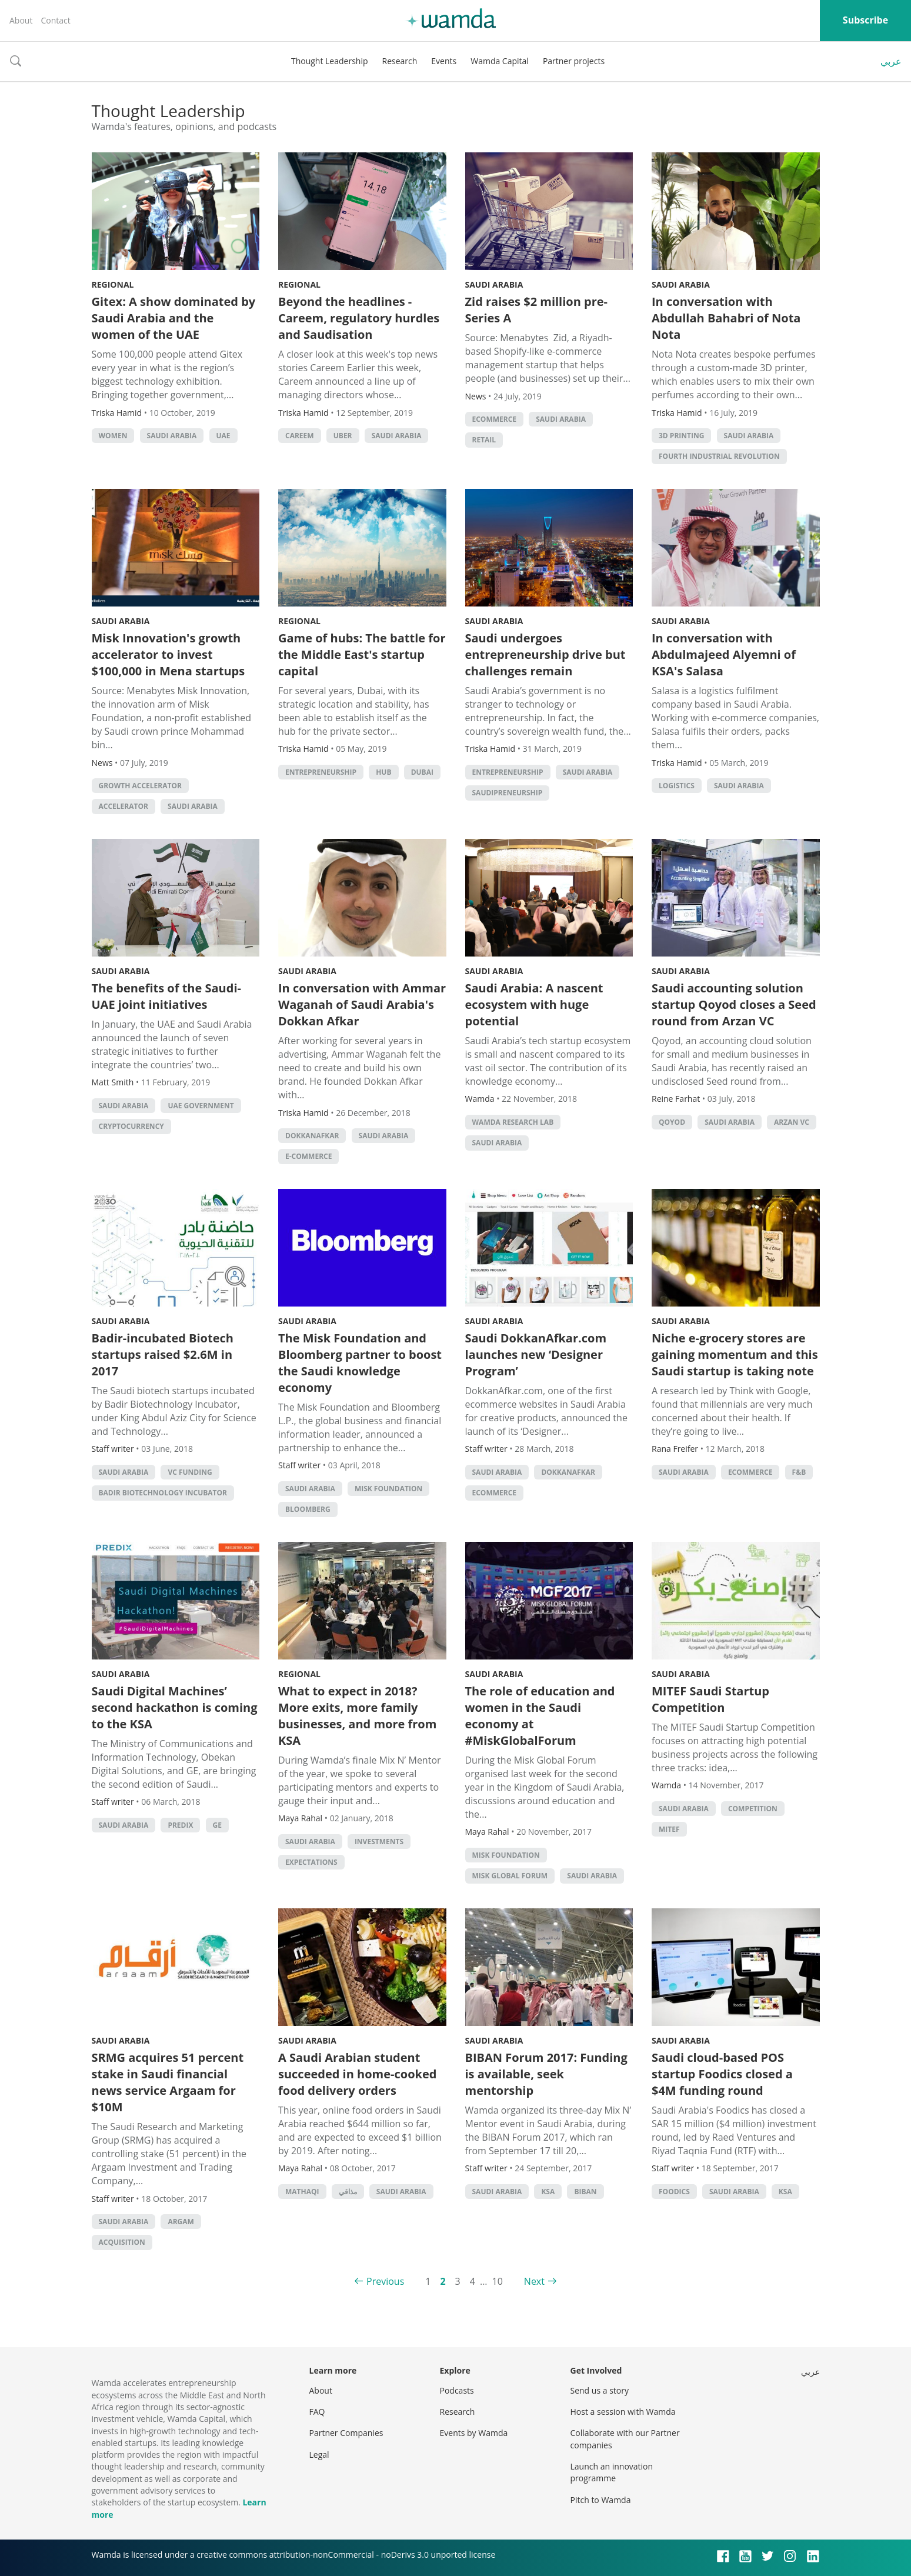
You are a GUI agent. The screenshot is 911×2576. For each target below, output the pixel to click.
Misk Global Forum (510, 1876)
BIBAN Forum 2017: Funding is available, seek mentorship (546, 2074)
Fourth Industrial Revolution (719, 456)
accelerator (123, 806)
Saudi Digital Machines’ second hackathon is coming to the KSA (175, 1707)
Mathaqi (302, 2192)
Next (534, 2281)
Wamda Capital (499, 60)
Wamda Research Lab (513, 1122)
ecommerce (494, 419)
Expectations (311, 1862)
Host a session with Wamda (623, 2411)
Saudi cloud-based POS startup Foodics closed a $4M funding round (722, 2074)
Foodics (674, 2192)
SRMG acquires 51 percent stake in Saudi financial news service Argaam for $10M (168, 2082)
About (20, 20)
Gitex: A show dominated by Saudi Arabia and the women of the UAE (174, 318)
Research (400, 60)
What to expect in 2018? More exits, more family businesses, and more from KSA (357, 1715)
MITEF (669, 1829)
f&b (799, 1472)
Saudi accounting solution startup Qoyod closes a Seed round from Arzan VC (734, 1004)
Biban (585, 2192)
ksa (548, 2192)
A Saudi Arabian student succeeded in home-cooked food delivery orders (357, 2074)
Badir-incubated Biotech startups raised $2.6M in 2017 (162, 1354)
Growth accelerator (140, 786)
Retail (484, 440)
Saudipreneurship (507, 793)
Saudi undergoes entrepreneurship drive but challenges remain (545, 654)
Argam (180, 2222)
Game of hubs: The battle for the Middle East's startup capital (361, 654)
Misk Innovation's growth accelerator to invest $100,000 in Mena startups (168, 654)
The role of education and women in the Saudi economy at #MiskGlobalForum (540, 1715)
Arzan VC (791, 1122)
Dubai (422, 772)
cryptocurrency (131, 1126)
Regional (113, 284)
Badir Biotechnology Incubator (163, 1493)
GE (217, 1825)
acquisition (122, 2242)
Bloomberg (308, 1509)
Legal (319, 2454)
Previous (385, 2281)
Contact (55, 20)
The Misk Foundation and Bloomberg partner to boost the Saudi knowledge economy (360, 1362)
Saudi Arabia (172, 436)
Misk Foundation (388, 1489)
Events (443, 60)
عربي (891, 61)
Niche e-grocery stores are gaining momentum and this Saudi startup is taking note (735, 1354)
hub (383, 772)
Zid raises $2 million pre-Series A (536, 310)
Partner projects (574, 60)
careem (299, 436)
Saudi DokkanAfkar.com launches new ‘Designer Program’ (536, 1354)
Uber (342, 436)
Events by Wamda (474, 2432)
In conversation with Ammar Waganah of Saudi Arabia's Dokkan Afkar (362, 1004)
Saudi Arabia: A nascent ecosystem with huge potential (534, 1004)
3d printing (681, 436)
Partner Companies (346, 2432)
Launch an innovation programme (611, 2472)
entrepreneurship (320, 772)
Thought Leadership (329, 60)
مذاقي (348, 2192)
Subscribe (865, 20)
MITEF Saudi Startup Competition (710, 1699)
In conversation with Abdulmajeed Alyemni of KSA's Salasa (724, 654)
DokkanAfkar (312, 1136)
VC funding (190, 1472)
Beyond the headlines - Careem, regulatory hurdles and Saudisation (358, 318)
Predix (180, 1825)
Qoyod (672, 1122)
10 (497, 2281)
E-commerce (308, 1156)
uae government (200, 1106)
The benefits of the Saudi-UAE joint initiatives (166, 996)
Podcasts (457, 2390)
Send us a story (599, 2390)
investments (379, 1842)
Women (113, 436)
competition (752, 1809)
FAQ (317, 2411)
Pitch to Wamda (600, 2499)
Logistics (677, 786)
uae (223, 436)
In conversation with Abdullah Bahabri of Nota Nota (726, 318)
